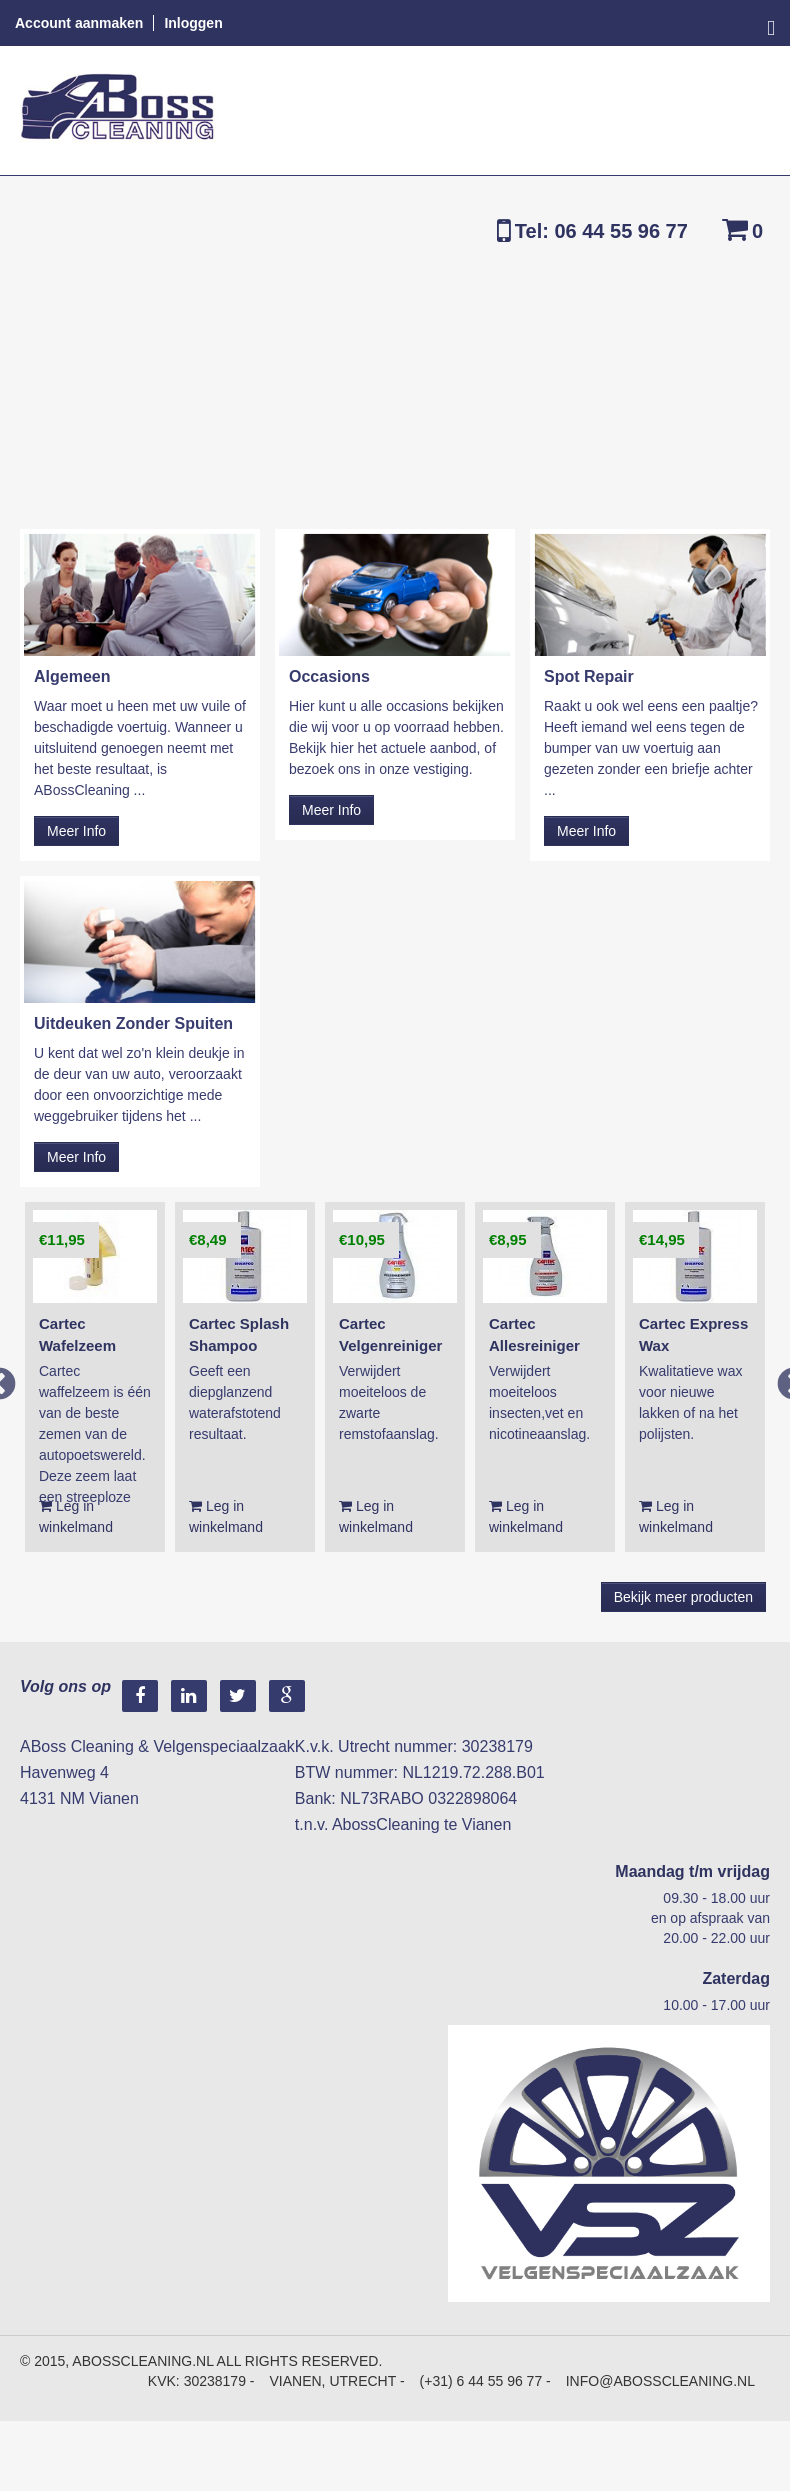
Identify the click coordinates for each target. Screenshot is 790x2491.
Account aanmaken (79, 23)
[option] (95, 1377)
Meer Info (76, 831)
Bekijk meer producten (683, 1597)
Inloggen (193, 23)
